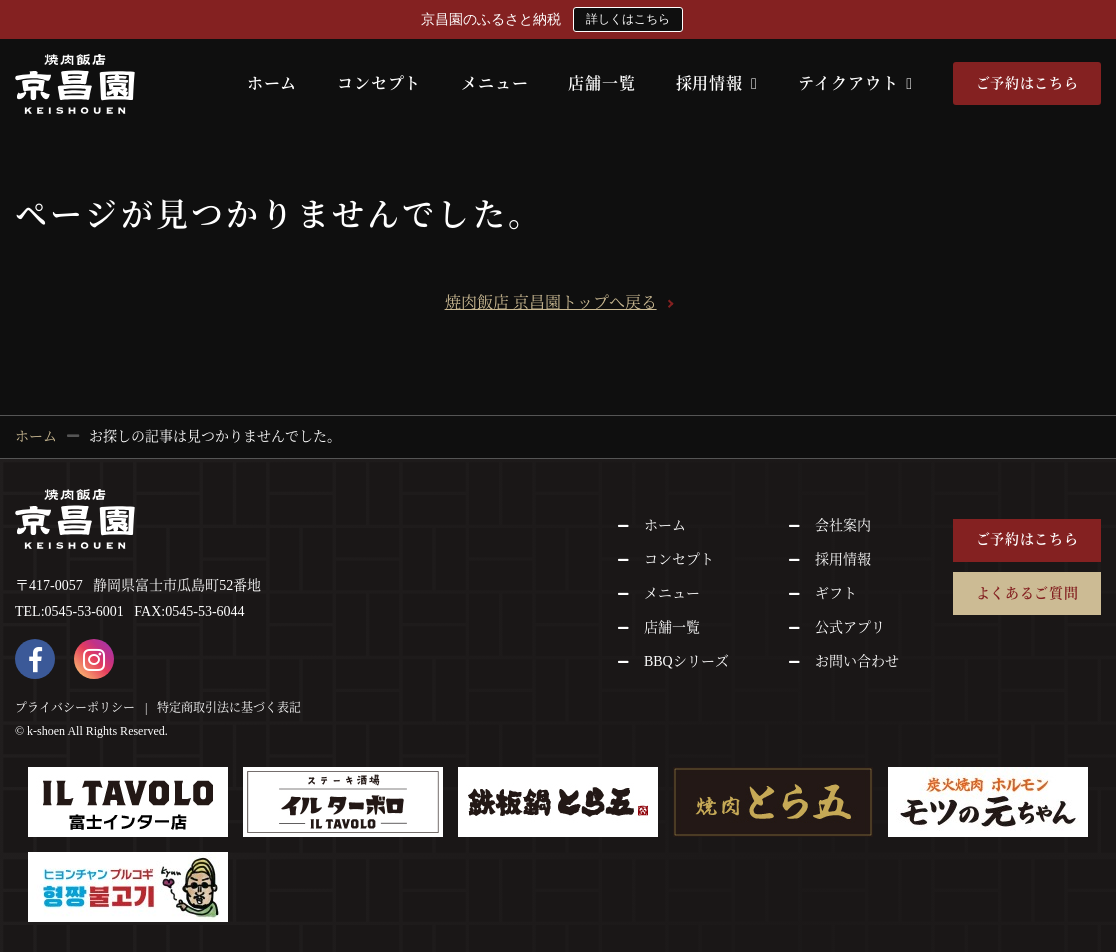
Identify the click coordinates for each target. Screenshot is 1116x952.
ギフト (836, 593)
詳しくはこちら (628, 19)
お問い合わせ (857, 661)
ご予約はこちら (1027, 83)
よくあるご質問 (1027, 593)
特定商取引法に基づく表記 (229, 708)
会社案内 (843, 525)
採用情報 (717, 83)
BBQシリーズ (686, 661)
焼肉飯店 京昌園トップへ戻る (551, 302)
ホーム (272, 83)
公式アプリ (850, 627)
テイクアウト (855, 83)
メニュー (494, 83)
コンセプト (379, 83)
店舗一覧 (601, 83)
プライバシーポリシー (75, 708)
